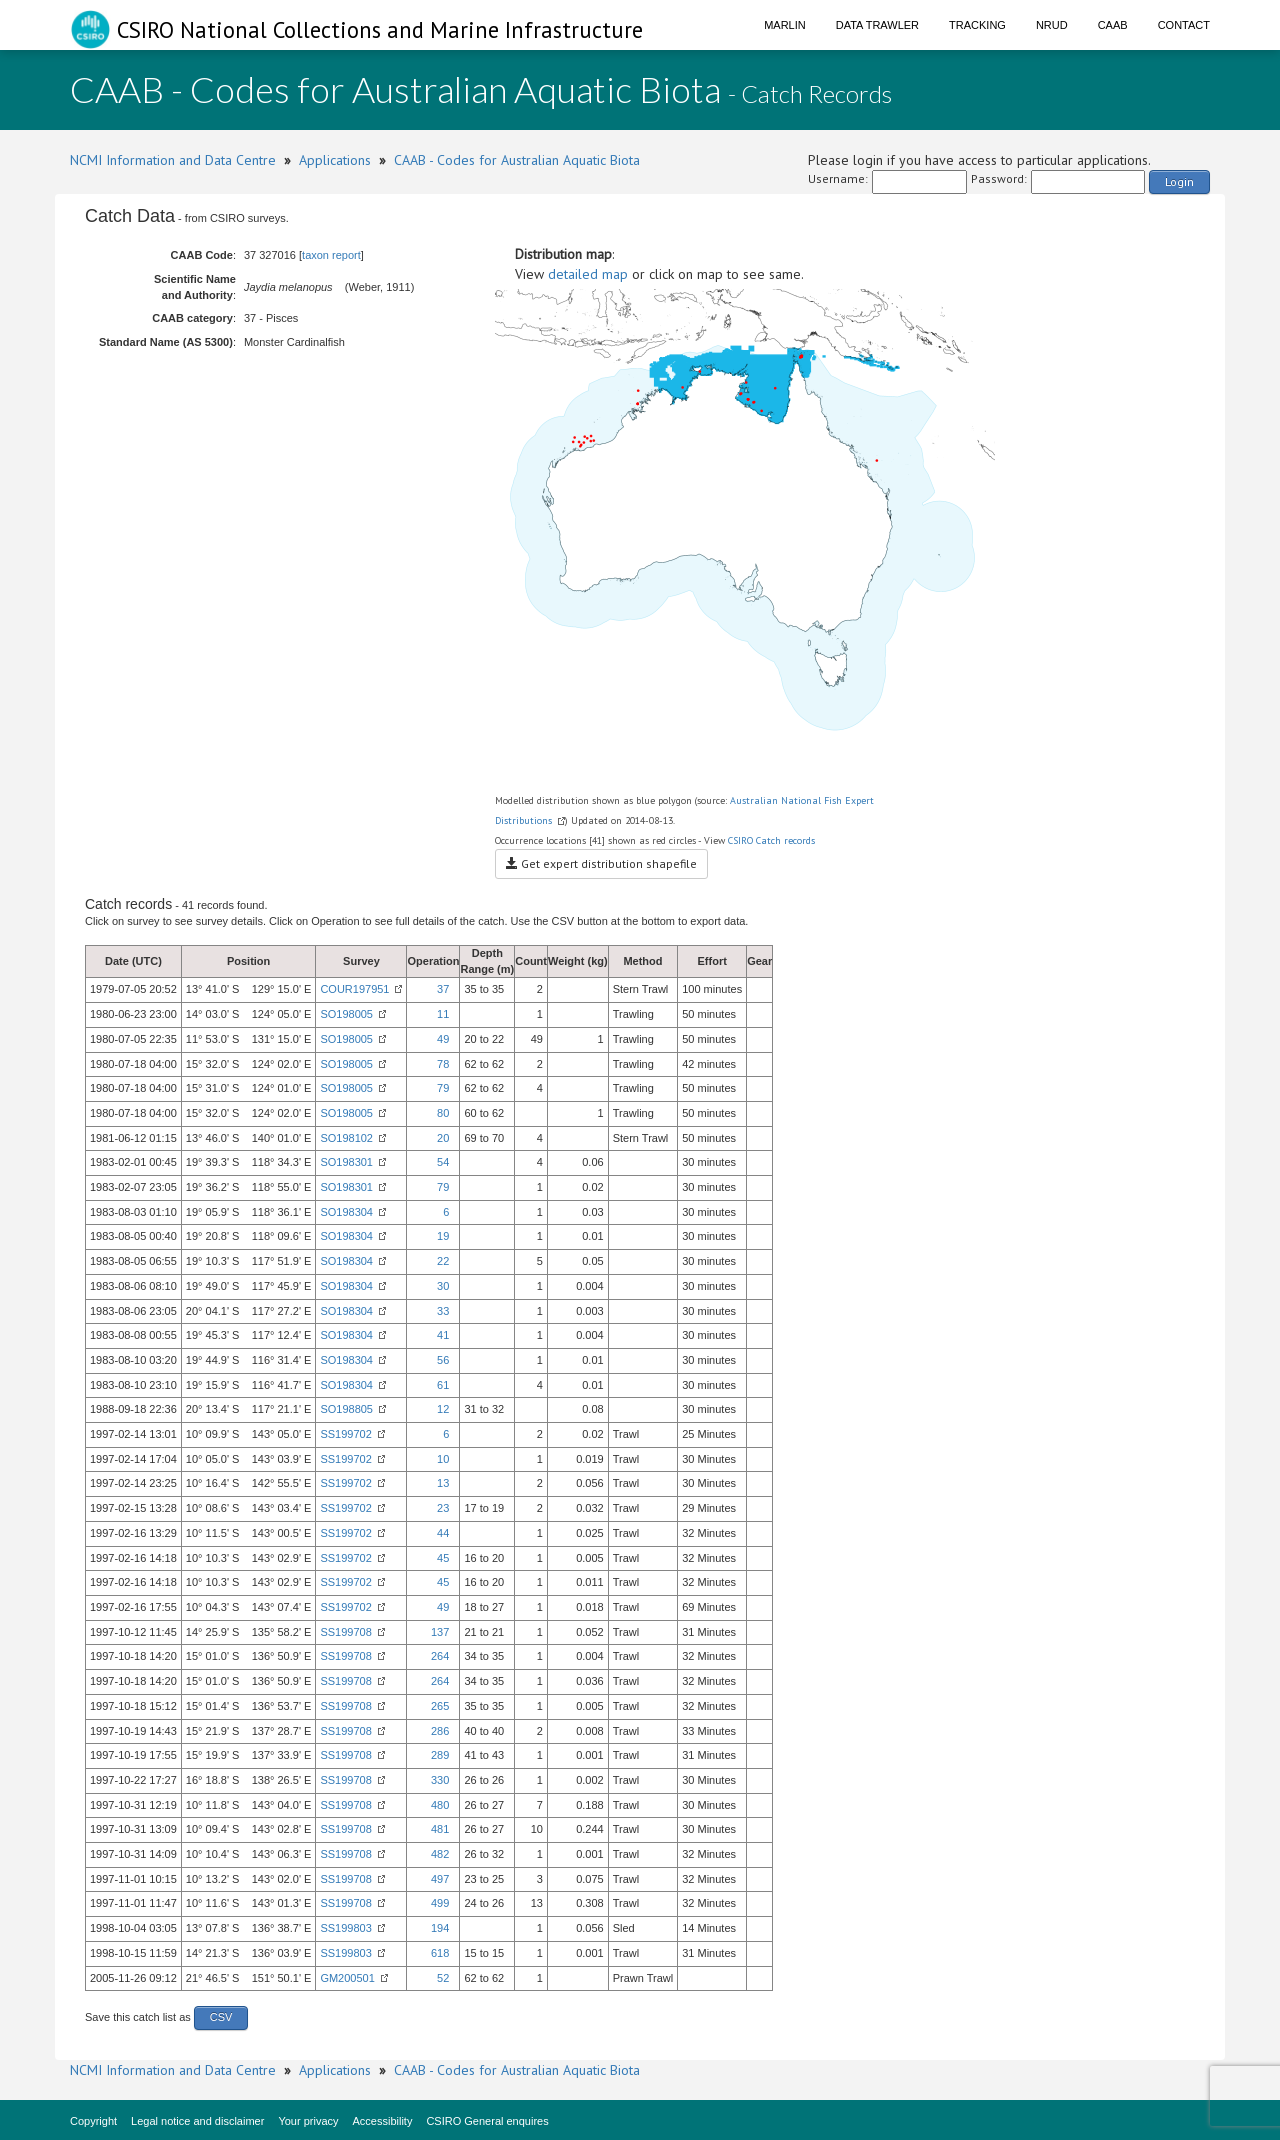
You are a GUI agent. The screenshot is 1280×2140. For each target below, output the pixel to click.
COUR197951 (354, 989)
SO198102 (346, 1138)
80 (443, 1113)
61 (443, 1385)
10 (443, 1459)
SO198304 (346, 1212)
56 (443, 1360)
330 (440, 1780)
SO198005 (346, 1014)
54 (443, 1162)
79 (443, 1088)
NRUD (1052, 25)
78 (443, 1064)
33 (443, 1311)
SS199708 (345, 1632)
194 (440, 1928)
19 (443, 1236)
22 (443, 1261)
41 (443, 1335)
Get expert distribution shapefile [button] (601, 863)
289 (440, 1755)
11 (443, 1014)
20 (443, 1138)
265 (440, 1706)
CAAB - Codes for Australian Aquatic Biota (517, 160)
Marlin (785, 25)
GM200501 (347, 1978)
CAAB (1113, 25)
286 (440, 1731)
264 (440, 1656)
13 (443, 1483)
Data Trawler (877, 25)
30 (443, 1286)
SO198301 (346, 1162)
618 (440, 1953)
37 (443, 989)
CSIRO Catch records (771, 840)
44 (443, 1533)
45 (443, 1558)
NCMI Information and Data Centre (173, 160)
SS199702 (345, 1434)
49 (443, 1039)
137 (440, 1632)
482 (440, 1854)
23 (443, 1508)
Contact (1184, 25)
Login (1179, 181)
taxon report (331, 255)
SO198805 (346, 1409)
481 (440, 1829)
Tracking (977, 25)
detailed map (588, 274)
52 (443, 1978)
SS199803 (345, 1928)
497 (440, 1879)
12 (443, 1409)
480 (440, 1805)
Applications (335, 160)
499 (440, 1903)
